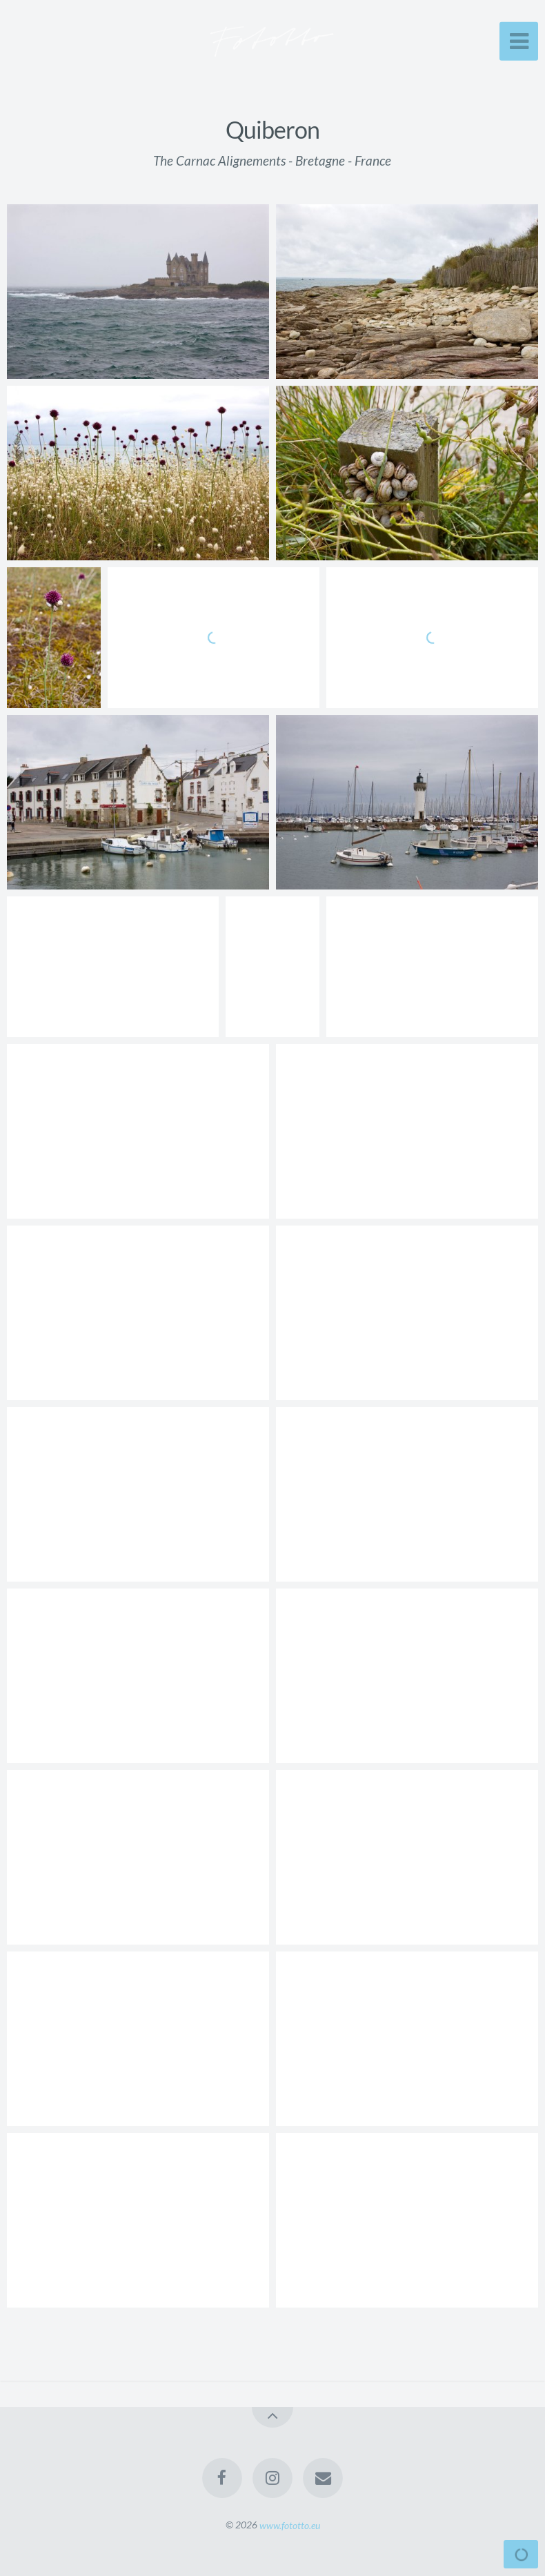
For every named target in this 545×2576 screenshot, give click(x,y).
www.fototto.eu (289, 2524)
